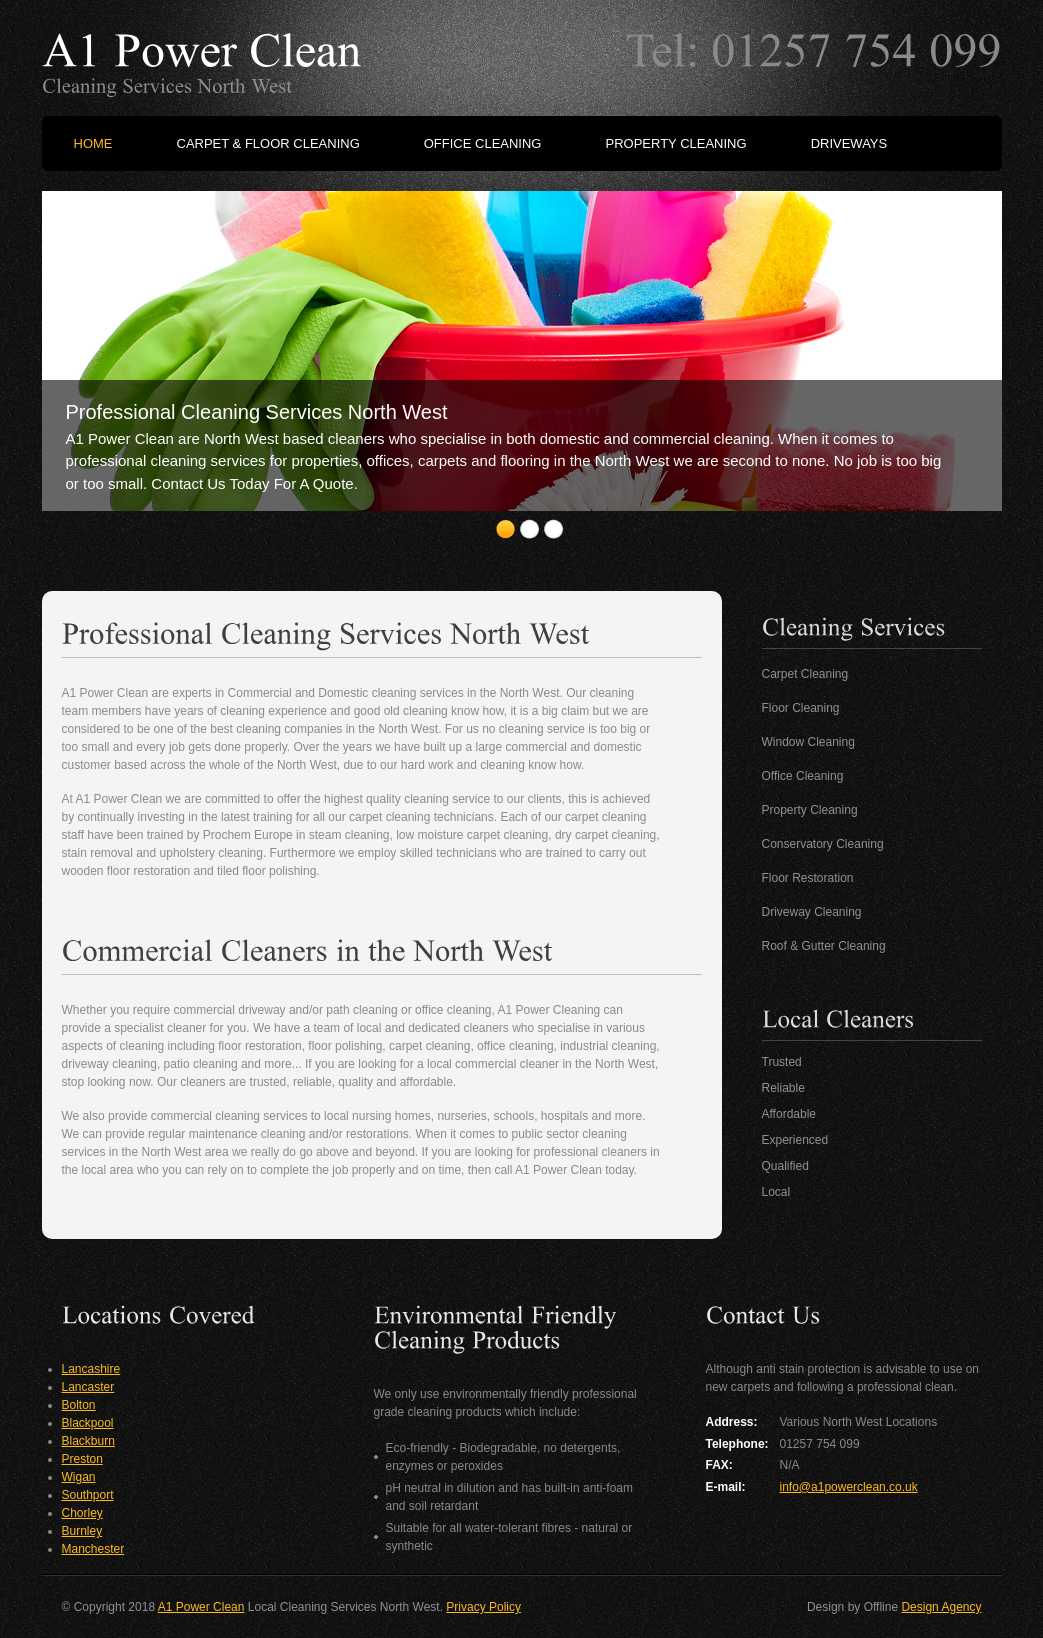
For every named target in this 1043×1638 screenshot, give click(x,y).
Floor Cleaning (801, 708)
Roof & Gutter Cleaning (824, 946)
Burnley (82, 1531)
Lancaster (88, 1387)
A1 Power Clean (201, 1607)
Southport (88, 1495)
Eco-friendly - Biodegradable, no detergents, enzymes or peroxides (503, 1457)
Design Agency (941, 1607)
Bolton (79, 1405)
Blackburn (88, 1441)
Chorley (82, 1513)
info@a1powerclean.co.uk (849, 1487)
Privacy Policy (483, 1607)
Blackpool (88, 1423)
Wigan (79, 1477)
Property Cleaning (810, 810)
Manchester (93, 1549)
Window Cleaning (808, 742)
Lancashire (91, 1369)
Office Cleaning (803, 776)
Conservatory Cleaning (823, 844)
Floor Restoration (808, 878)
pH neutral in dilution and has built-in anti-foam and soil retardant (509, 1497)
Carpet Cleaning (805, 674)
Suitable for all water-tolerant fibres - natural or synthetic (509, 1537)
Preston (82, 1459)
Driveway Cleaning (812, 912)
